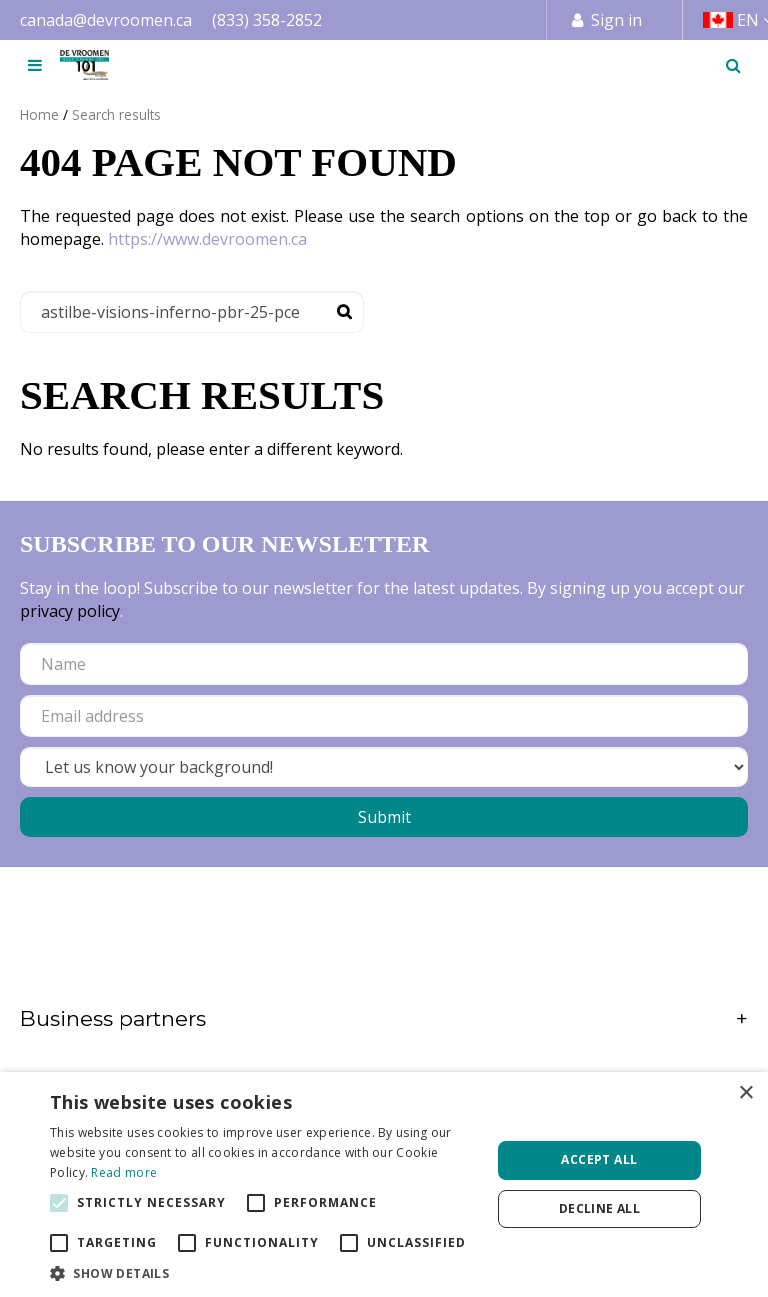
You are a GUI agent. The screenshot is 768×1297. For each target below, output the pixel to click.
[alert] (384, 1184)
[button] (264, 1272)
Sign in (616, 20)
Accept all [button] (599, 1159)
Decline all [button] (599, 1208)
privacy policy (70, 611)
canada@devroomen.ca (106, 20)
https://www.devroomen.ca (207, 239)
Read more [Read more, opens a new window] (124, 1172)
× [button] (745, 1093)
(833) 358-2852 (267, 20)
